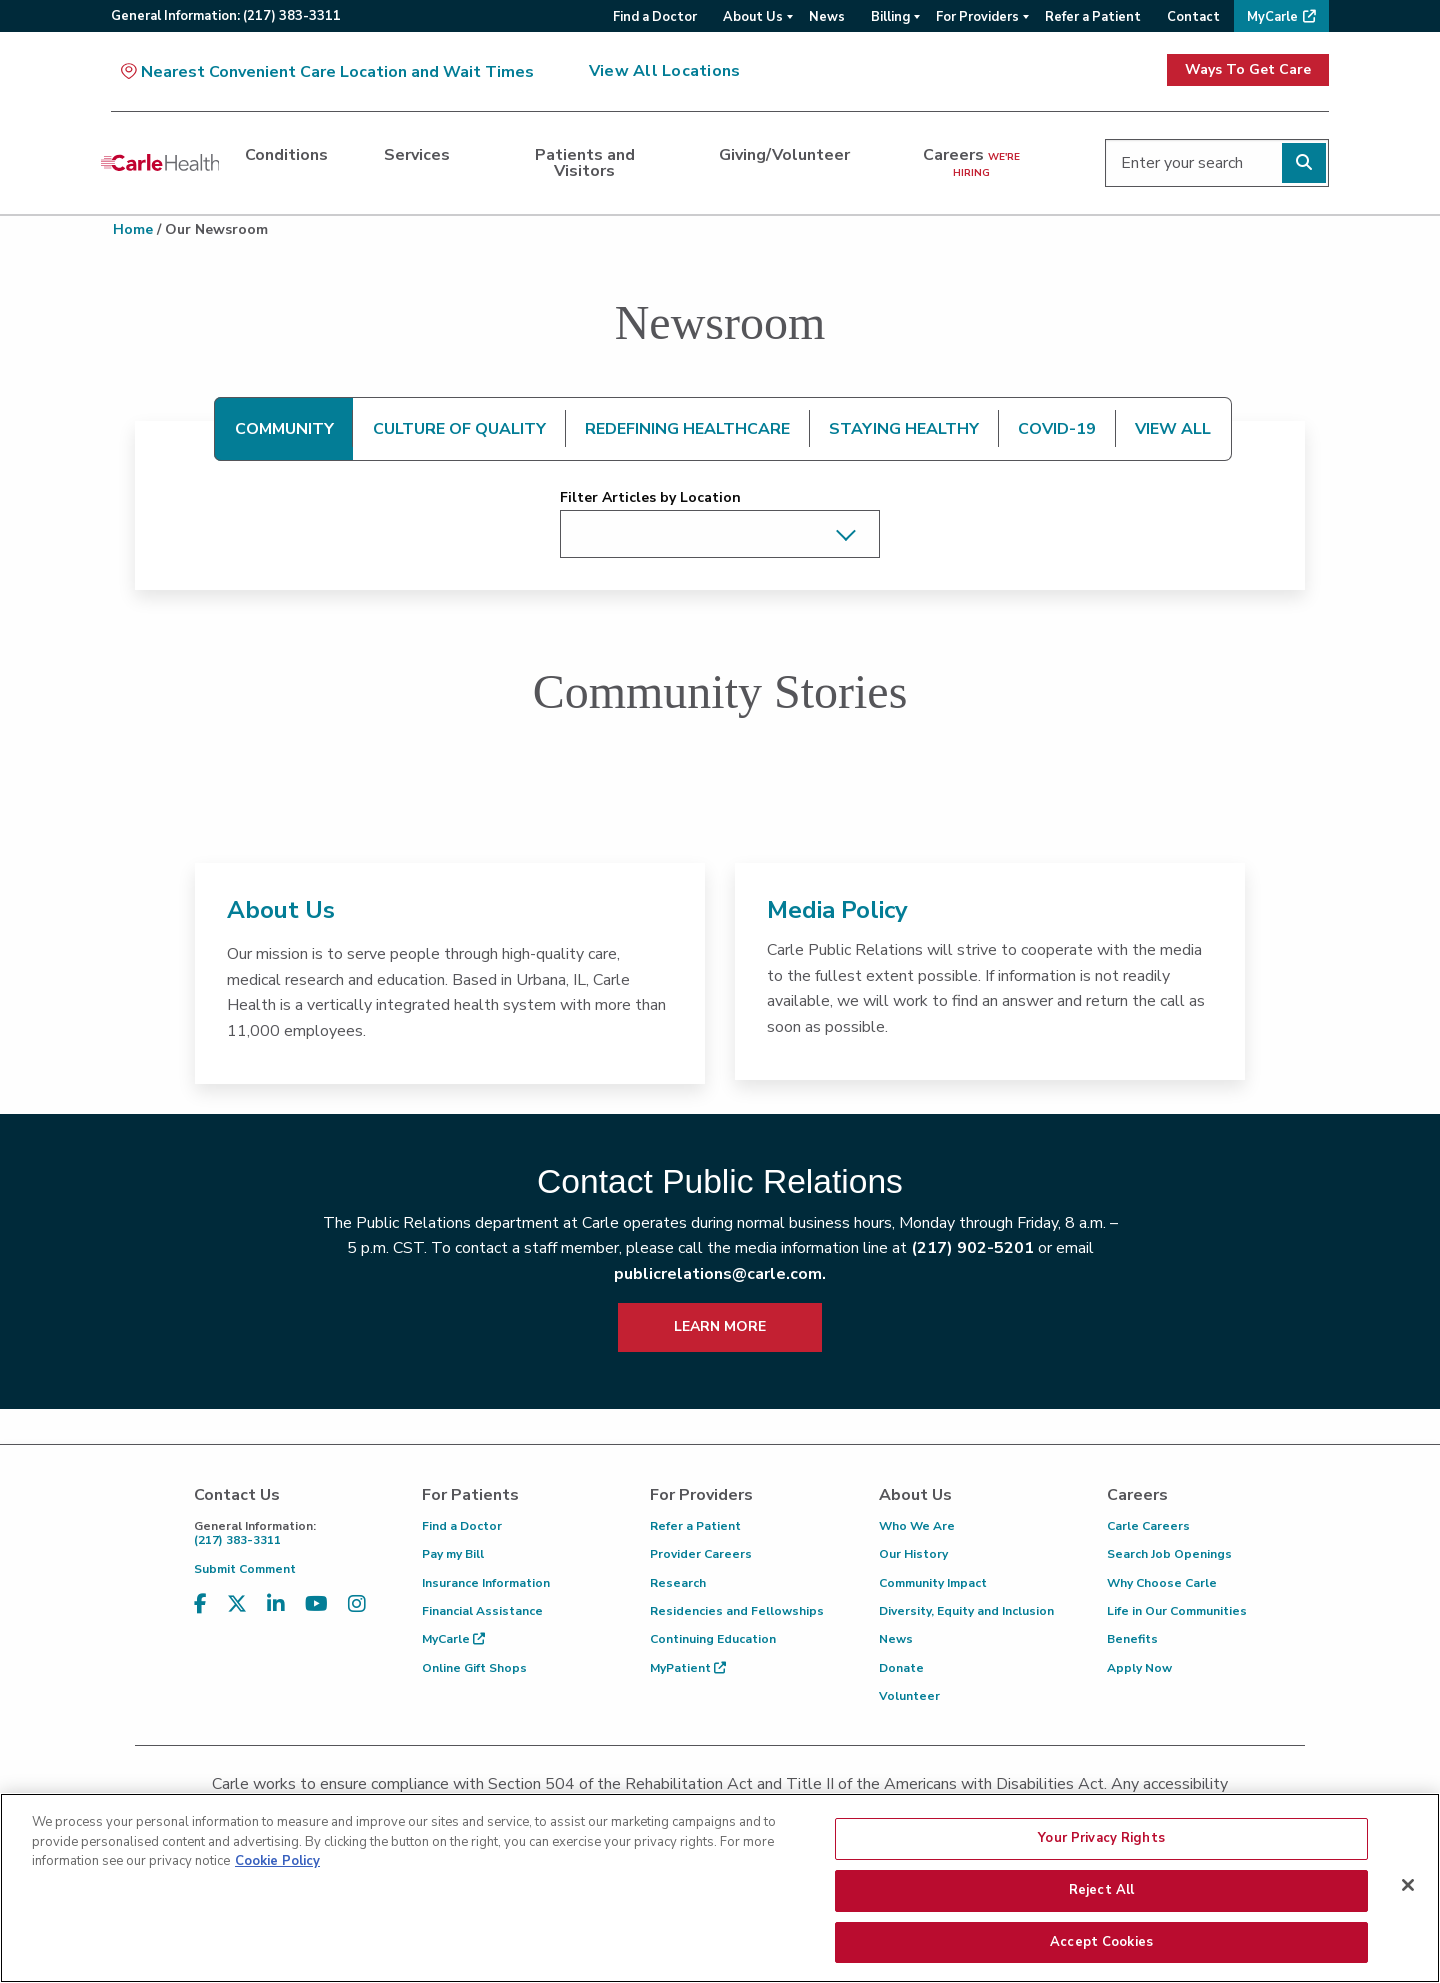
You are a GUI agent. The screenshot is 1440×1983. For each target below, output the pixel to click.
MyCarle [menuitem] (1272, 17)
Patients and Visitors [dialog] (585, 163)
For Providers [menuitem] (977, 17)
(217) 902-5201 (972, 1248)
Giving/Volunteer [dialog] (784, 155)
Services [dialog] (417, 155)
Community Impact (933, 1583)
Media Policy (837, 910)
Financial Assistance (482, 1611)
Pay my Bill (453, 1554)
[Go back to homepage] (160, 163)
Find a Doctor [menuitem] (655, 17)
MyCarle (453, 1639)
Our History (913, 1554)
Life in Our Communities (1177, 1611)
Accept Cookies (1101, 1958)
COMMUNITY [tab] (284, 429)
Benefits (1132, 1639)
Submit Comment (245, 1569)
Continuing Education (713, 1639)
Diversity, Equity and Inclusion (966, 1611)
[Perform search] (1304, 163)
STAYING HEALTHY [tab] (904, 429)
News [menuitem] (827, 17)
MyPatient (688, 1668)
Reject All (1101, 1907)
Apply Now (1139, 1668)
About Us (281, 910)
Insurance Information (486, 1583)
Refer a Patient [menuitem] (1093, 17)
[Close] (1408, 1902)
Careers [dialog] (971, 162)
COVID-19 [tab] (1057, 429)
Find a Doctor (462, 1526)
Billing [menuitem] (890, 17)
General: (226, 16)
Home (133, 229)
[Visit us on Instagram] (357, 1604)
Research (678, 1583)
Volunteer (909, 1696)
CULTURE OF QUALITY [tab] (459, 429)
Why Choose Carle (1162, 1583)
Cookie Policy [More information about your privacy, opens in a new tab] (277, 1878)
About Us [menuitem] (753, 17)
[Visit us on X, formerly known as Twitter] (237, 1604)
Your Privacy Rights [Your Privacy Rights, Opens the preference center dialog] (1101, 1855)
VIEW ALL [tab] (1173, 429)
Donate (901, 1668)
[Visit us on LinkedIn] (276, 1604)
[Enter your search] (1217, 163)
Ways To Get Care (1248, 69)
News (896, 1639)
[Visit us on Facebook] (200, 1604)
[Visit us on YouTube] (316, 1604)
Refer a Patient (695, 1526)
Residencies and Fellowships (737, 1611)
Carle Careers (1148, 1526)
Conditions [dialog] (286, 155)
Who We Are (917, 1526)
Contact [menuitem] (1193, 17)
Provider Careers (701, 1554)
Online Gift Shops (474, 1668)
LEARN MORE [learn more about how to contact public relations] (720, 1326)
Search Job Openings (1169, 1554)
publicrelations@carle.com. (720, 1274)
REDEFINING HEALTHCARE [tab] (687, 429)
